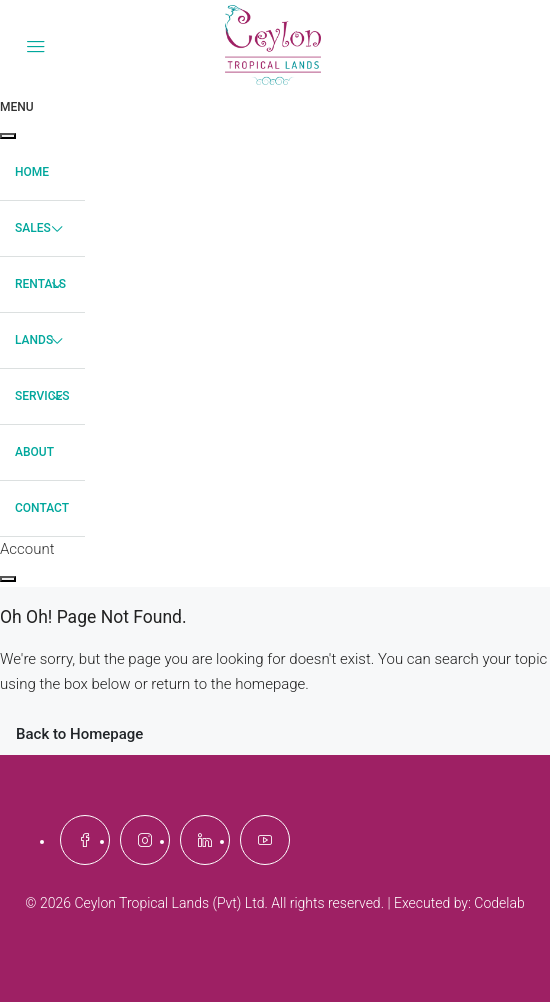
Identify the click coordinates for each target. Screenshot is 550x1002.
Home (32, 172)
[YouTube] (265, 840)
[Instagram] (145, 840)
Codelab (499, 903)
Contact (42, 508)
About (34, 452)
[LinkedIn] (205, 840)
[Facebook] (85, 840)
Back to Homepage (79, 734)
